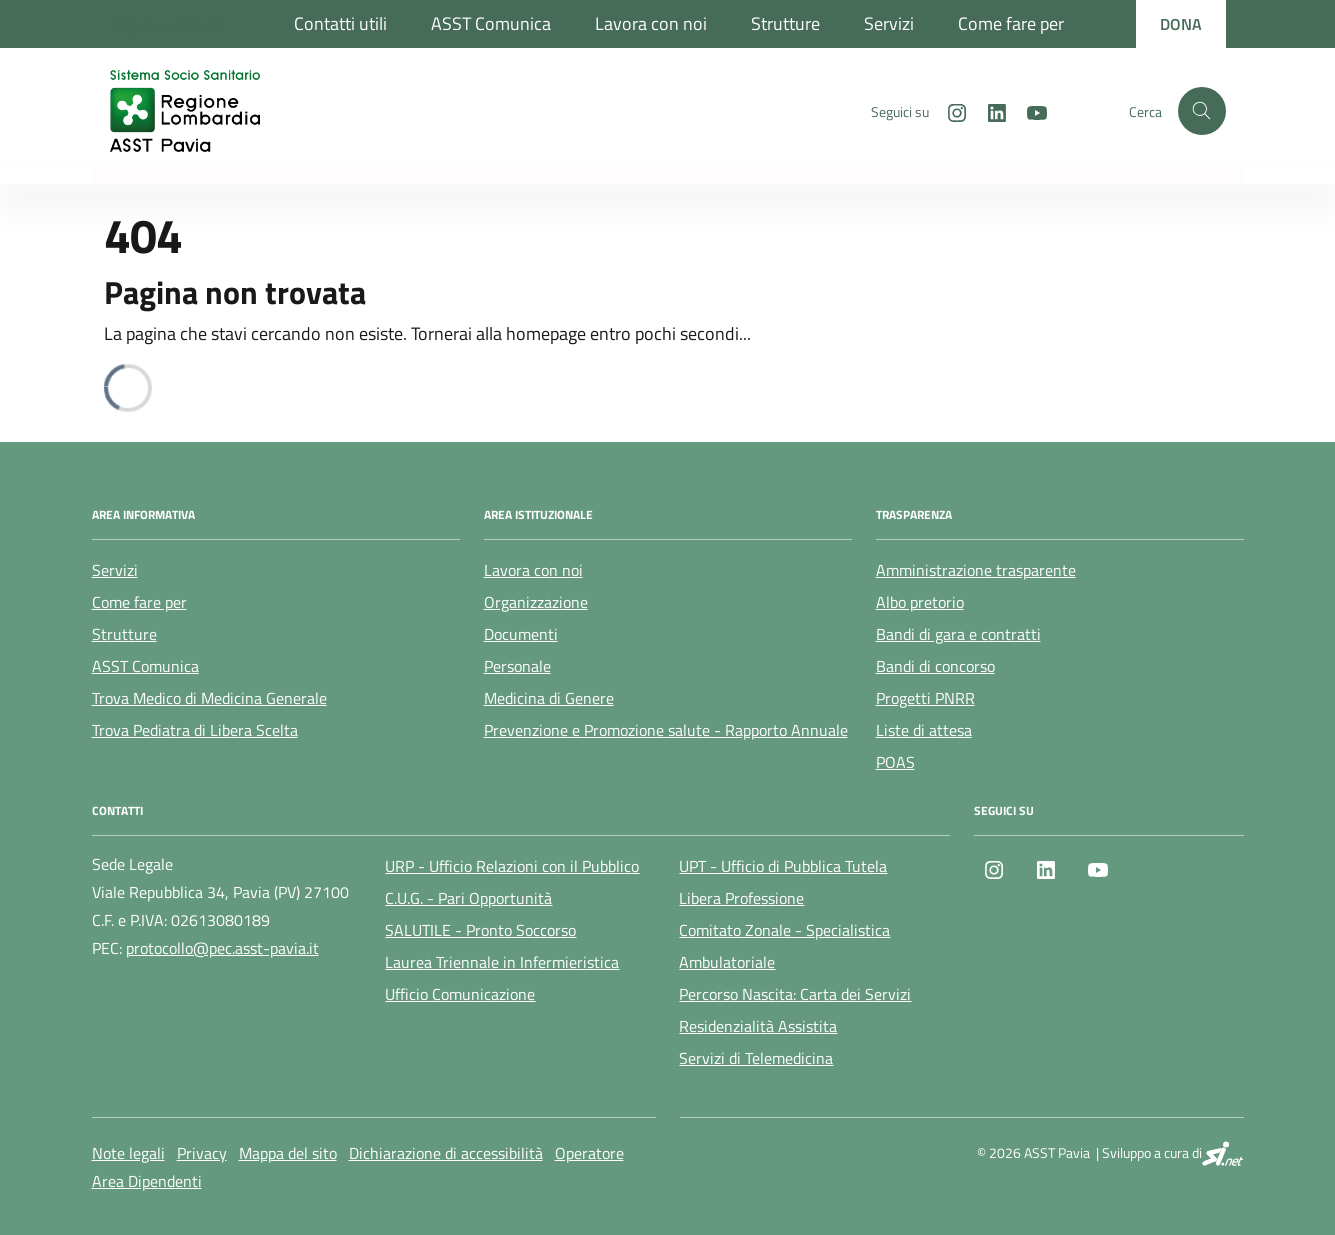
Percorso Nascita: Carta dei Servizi (795, 994)
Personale (517, 666)
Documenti (521, 634)
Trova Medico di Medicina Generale (209, 698)
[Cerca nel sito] (1202, 111)
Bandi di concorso (935, 666)
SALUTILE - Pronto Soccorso (480, 930)
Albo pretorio (920, 602)
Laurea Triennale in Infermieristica (502, 962)
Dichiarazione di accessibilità (446, 1153)
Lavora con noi (651, 23)
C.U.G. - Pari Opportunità (468, 898)
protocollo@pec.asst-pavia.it (222, 948)
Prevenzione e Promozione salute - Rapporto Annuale (666, 730)
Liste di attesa (924, 730)
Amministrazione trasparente (976, 570)
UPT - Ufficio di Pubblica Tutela (783, 866)
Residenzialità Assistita (758, 1026)
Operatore (589, 1153)
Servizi (889, 23)
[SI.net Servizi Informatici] (1222, 1153)
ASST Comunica (491, 23)
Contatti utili (340, 23)
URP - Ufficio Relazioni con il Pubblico (512, 866)
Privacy (202, 1153)
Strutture (785, 23)
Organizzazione (536, 602)
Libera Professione (741, 898)
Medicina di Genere (549, 698)
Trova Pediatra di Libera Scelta (195, 730)
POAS (895, 762)
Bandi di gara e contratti (958, 634)
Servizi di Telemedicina (756, 1058)
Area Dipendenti (147, 1181)
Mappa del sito (288, 1153)
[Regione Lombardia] (166, 24)
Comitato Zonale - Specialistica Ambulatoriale (784, 946)
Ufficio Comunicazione (460, 994)
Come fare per (1011, 23)
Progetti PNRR (925, 698)
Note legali (128, 1153)
